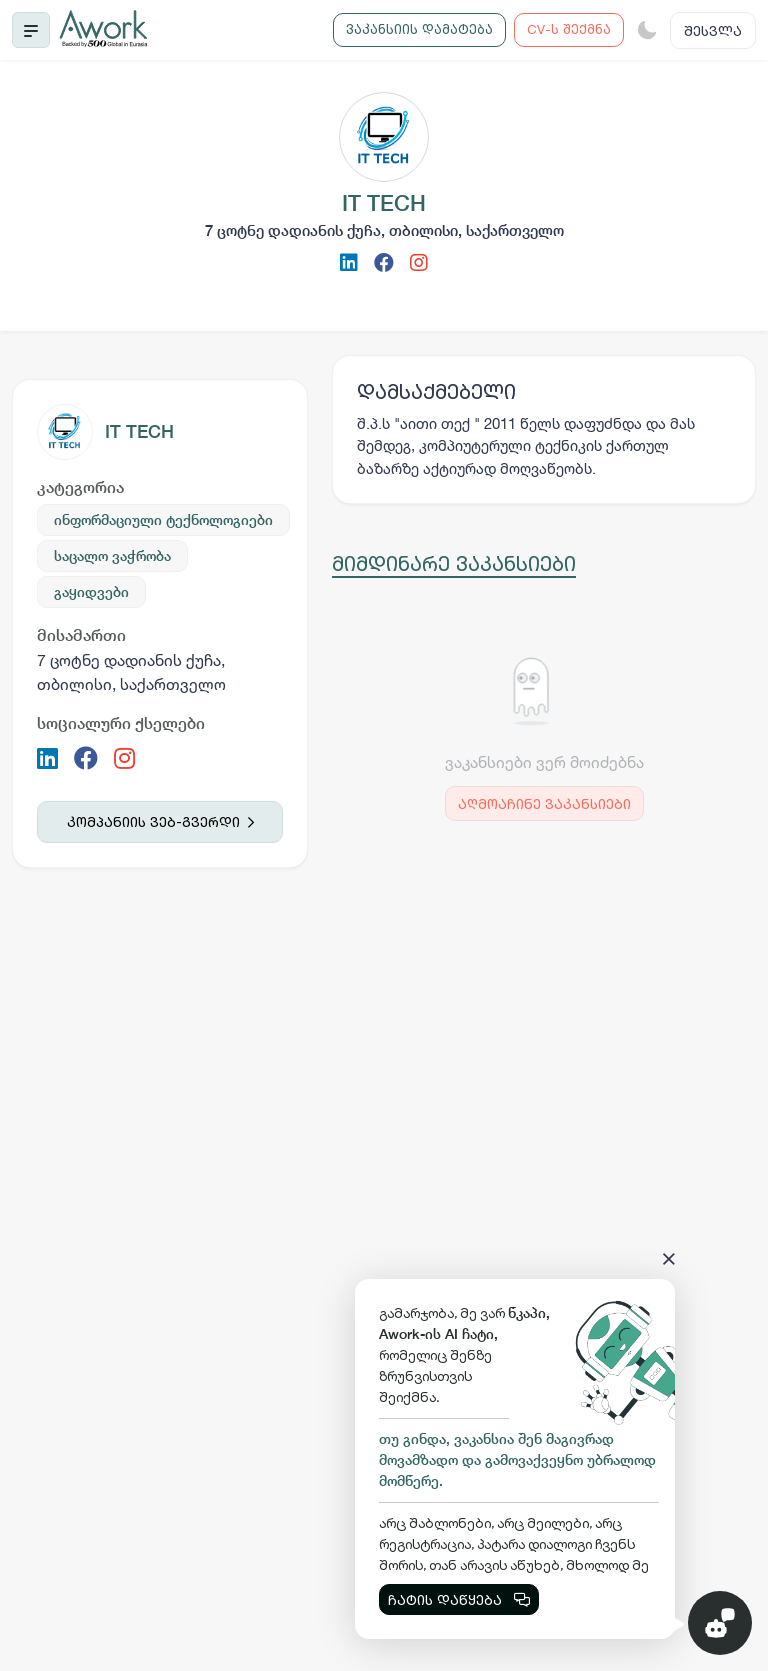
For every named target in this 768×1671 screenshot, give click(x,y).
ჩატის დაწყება (459, 1599)
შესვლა (713, 30)
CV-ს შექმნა (569, 29)
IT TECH (139, 431)
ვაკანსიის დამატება (419, 29)
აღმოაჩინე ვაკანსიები (544, 803)
